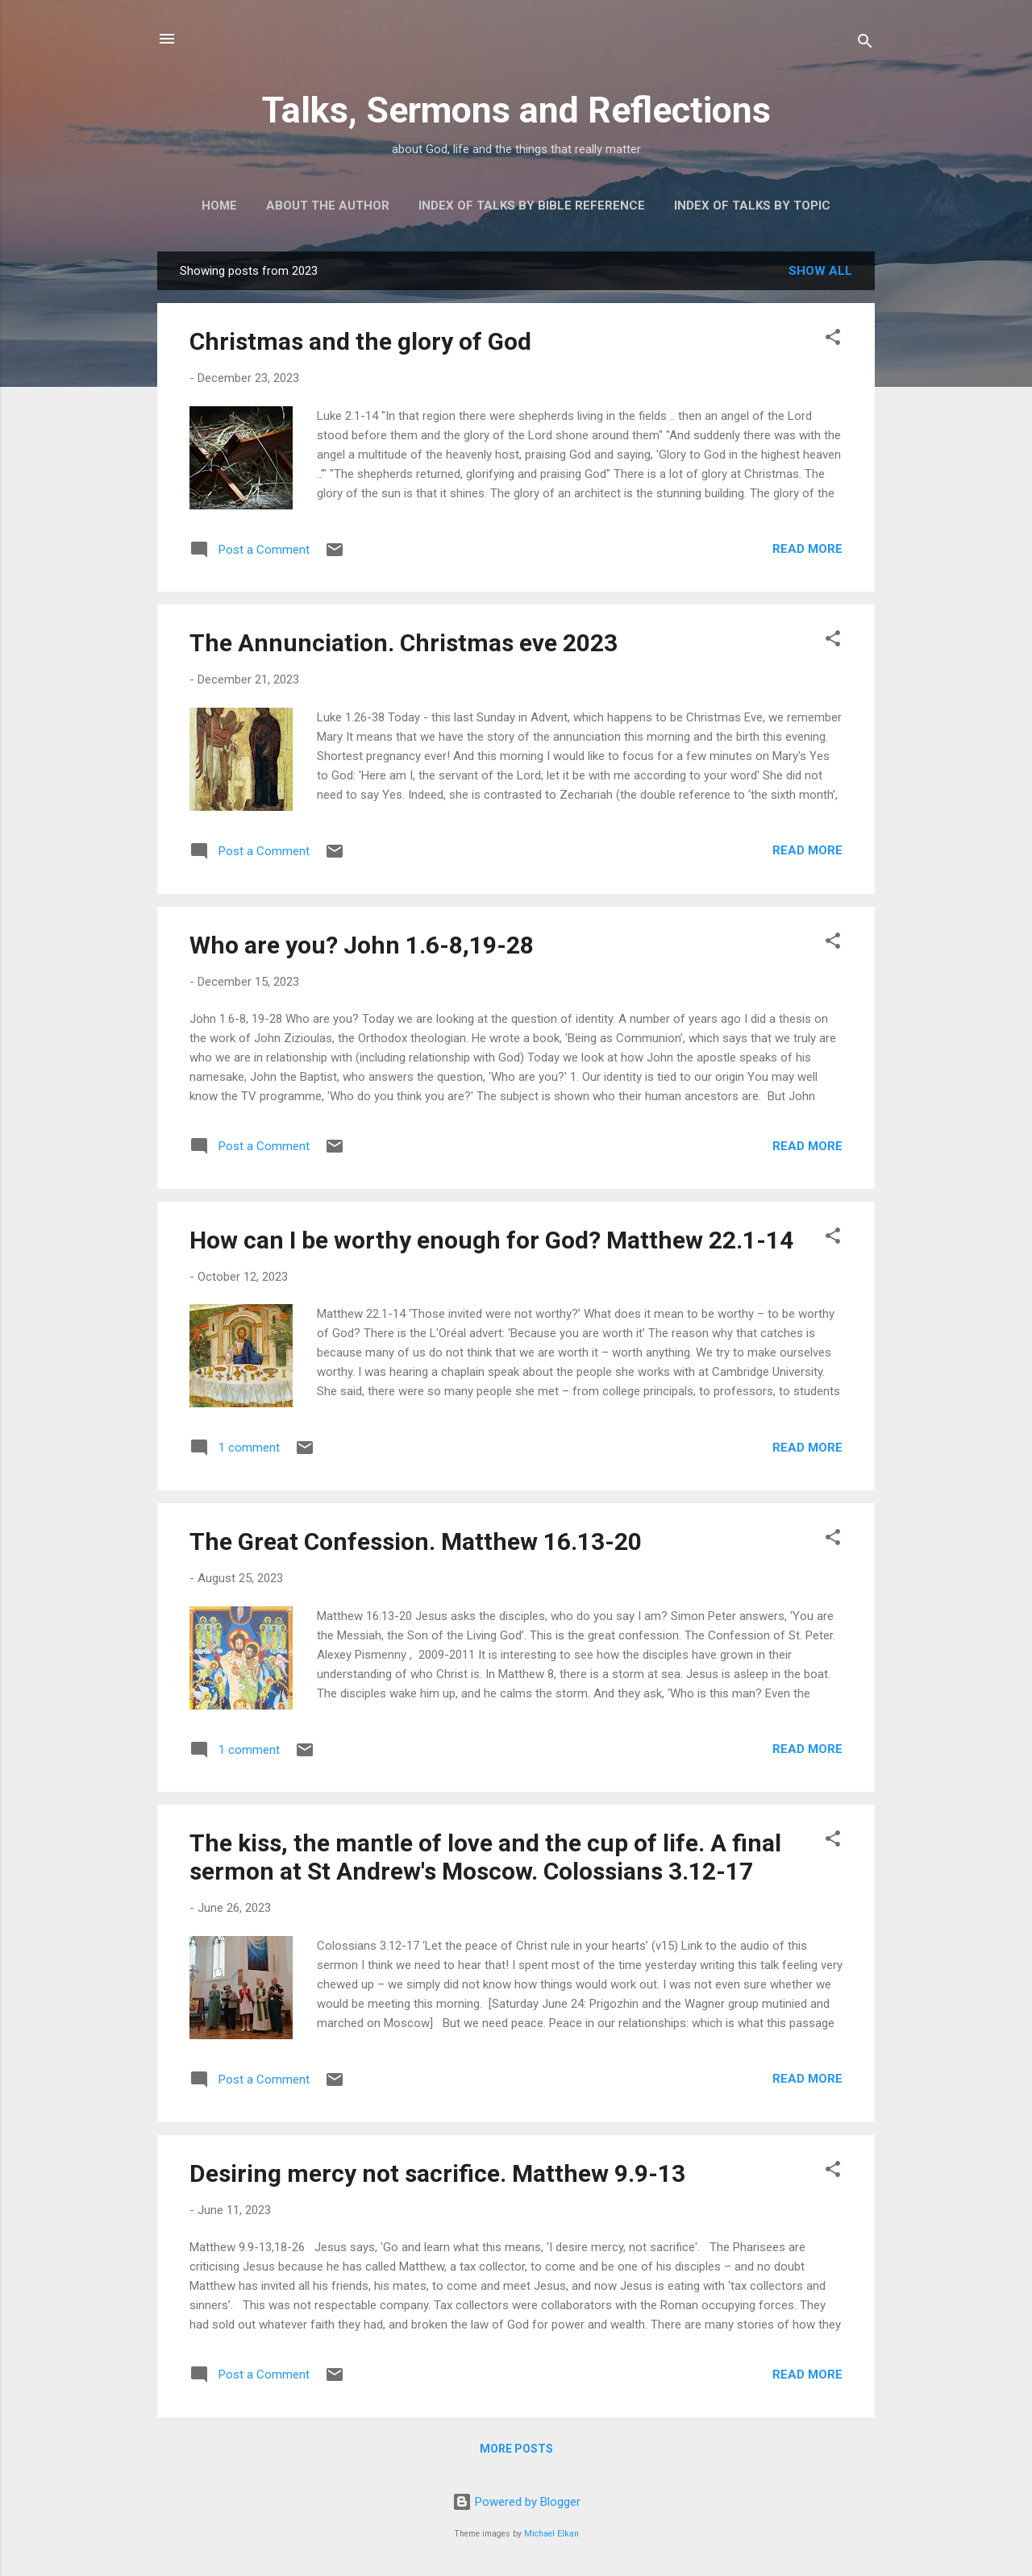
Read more (807, 549)
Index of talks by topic (752, 205)
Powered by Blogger (516, 2502)
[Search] (865, 44)
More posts (516, 2448)
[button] (833, 339)
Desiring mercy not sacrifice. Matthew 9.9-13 (437, 2173)
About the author (327, 205)
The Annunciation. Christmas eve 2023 (403, 643)
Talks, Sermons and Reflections (516, 110)
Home (219, 205)
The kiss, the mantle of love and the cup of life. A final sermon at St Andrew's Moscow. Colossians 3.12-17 (485, 1857)
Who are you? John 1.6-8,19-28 (361, 945)
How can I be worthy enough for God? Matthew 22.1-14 (491, 1240)
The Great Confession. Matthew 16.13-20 (415, 1541)
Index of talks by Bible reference (531, 205)
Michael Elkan (551, 2533)
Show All (820, 271)
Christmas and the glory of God (360, 341)
